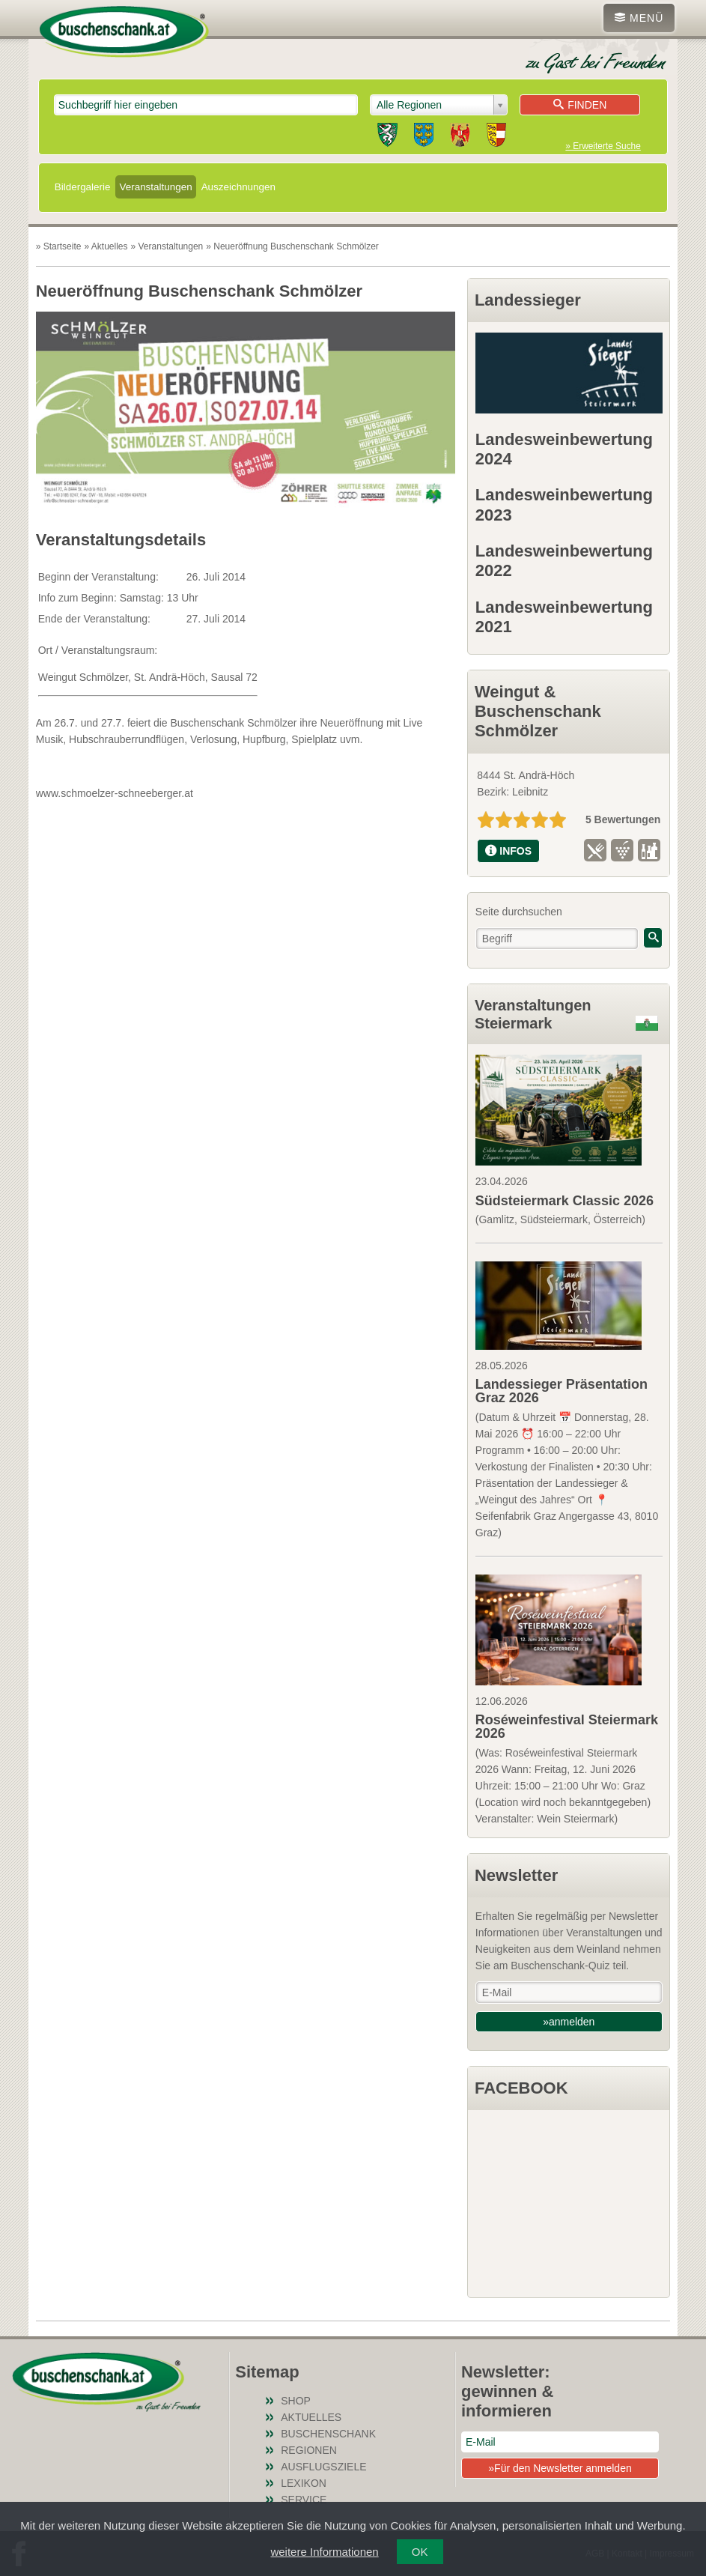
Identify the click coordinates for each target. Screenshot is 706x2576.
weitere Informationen (324, 2551)
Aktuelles (311, 2417)
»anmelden (568, 2022)
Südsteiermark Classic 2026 (564, 1200)
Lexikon (303, 2483)
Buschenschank (328, 2434)
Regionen (309, 2450)
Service (303, 2500)
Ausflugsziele (323, 2467)
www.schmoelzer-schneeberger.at (114, 793)
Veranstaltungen (155, 187)
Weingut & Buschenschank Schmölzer (538, 711)
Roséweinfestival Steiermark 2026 (566, 1726)
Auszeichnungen (238, 187)
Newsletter (516, 1875)
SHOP (296, 2401)
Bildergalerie (83, 187)
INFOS (508, 851)
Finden (579, 105)
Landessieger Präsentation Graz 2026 (561, 1391)
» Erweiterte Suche (602, 146)
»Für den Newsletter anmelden (559, 2468)
